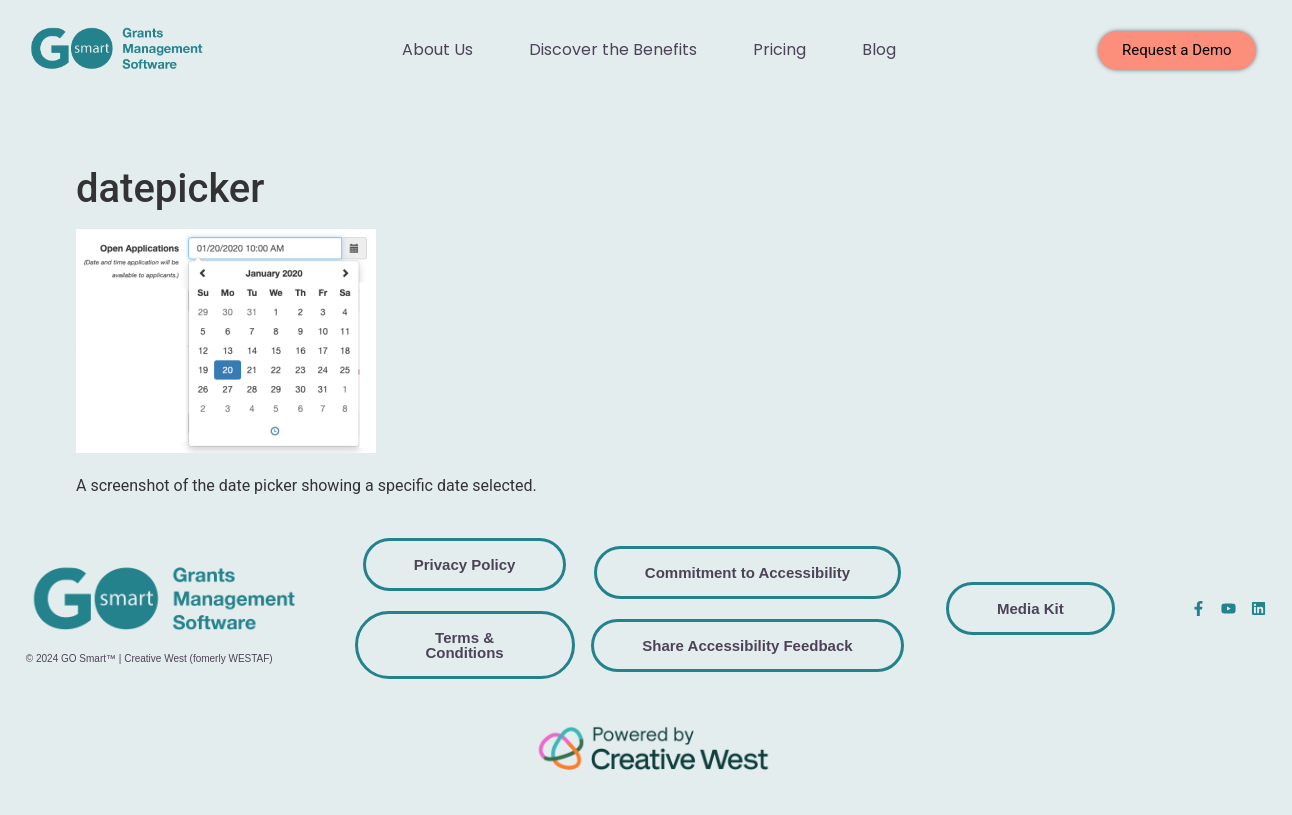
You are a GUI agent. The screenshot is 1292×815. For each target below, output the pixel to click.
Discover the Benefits (613, 49)
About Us (437, 49)
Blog (879, 49)
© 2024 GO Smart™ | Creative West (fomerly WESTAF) (149, 658)
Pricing (779, 49)
